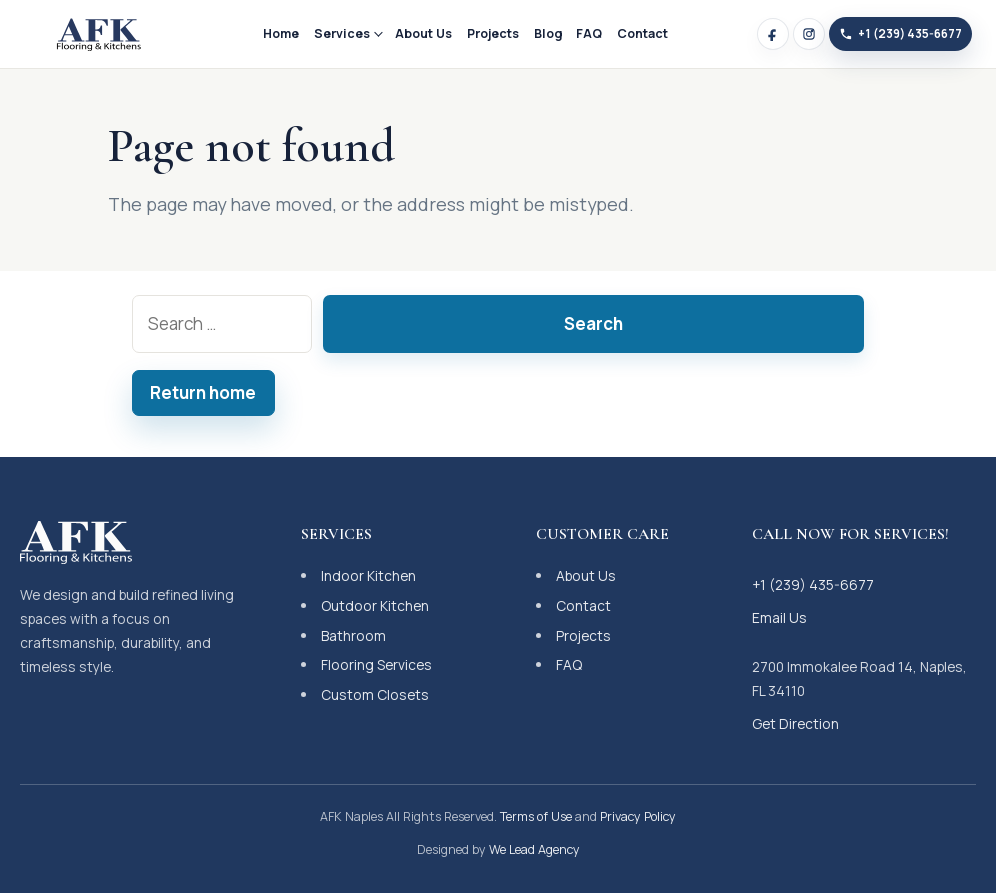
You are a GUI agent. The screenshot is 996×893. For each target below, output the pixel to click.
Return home (203, 392)
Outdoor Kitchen (375, 605)
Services (342, 33)
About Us (423, 33)
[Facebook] (773, 34)
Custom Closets (375, 694)
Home (281, 33)
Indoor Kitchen (368, 575)
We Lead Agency (534, 849)
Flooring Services (376, 664)
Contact (642, 33)
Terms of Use (536, 816)
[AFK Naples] (99, 34)
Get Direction (795, 723)
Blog (548, 33)
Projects (493, 33)
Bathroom (353, 635)
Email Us (779, 617)
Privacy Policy (638, 816)
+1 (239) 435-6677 (813, 584)
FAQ (589, 33)
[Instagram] (809, 34)
